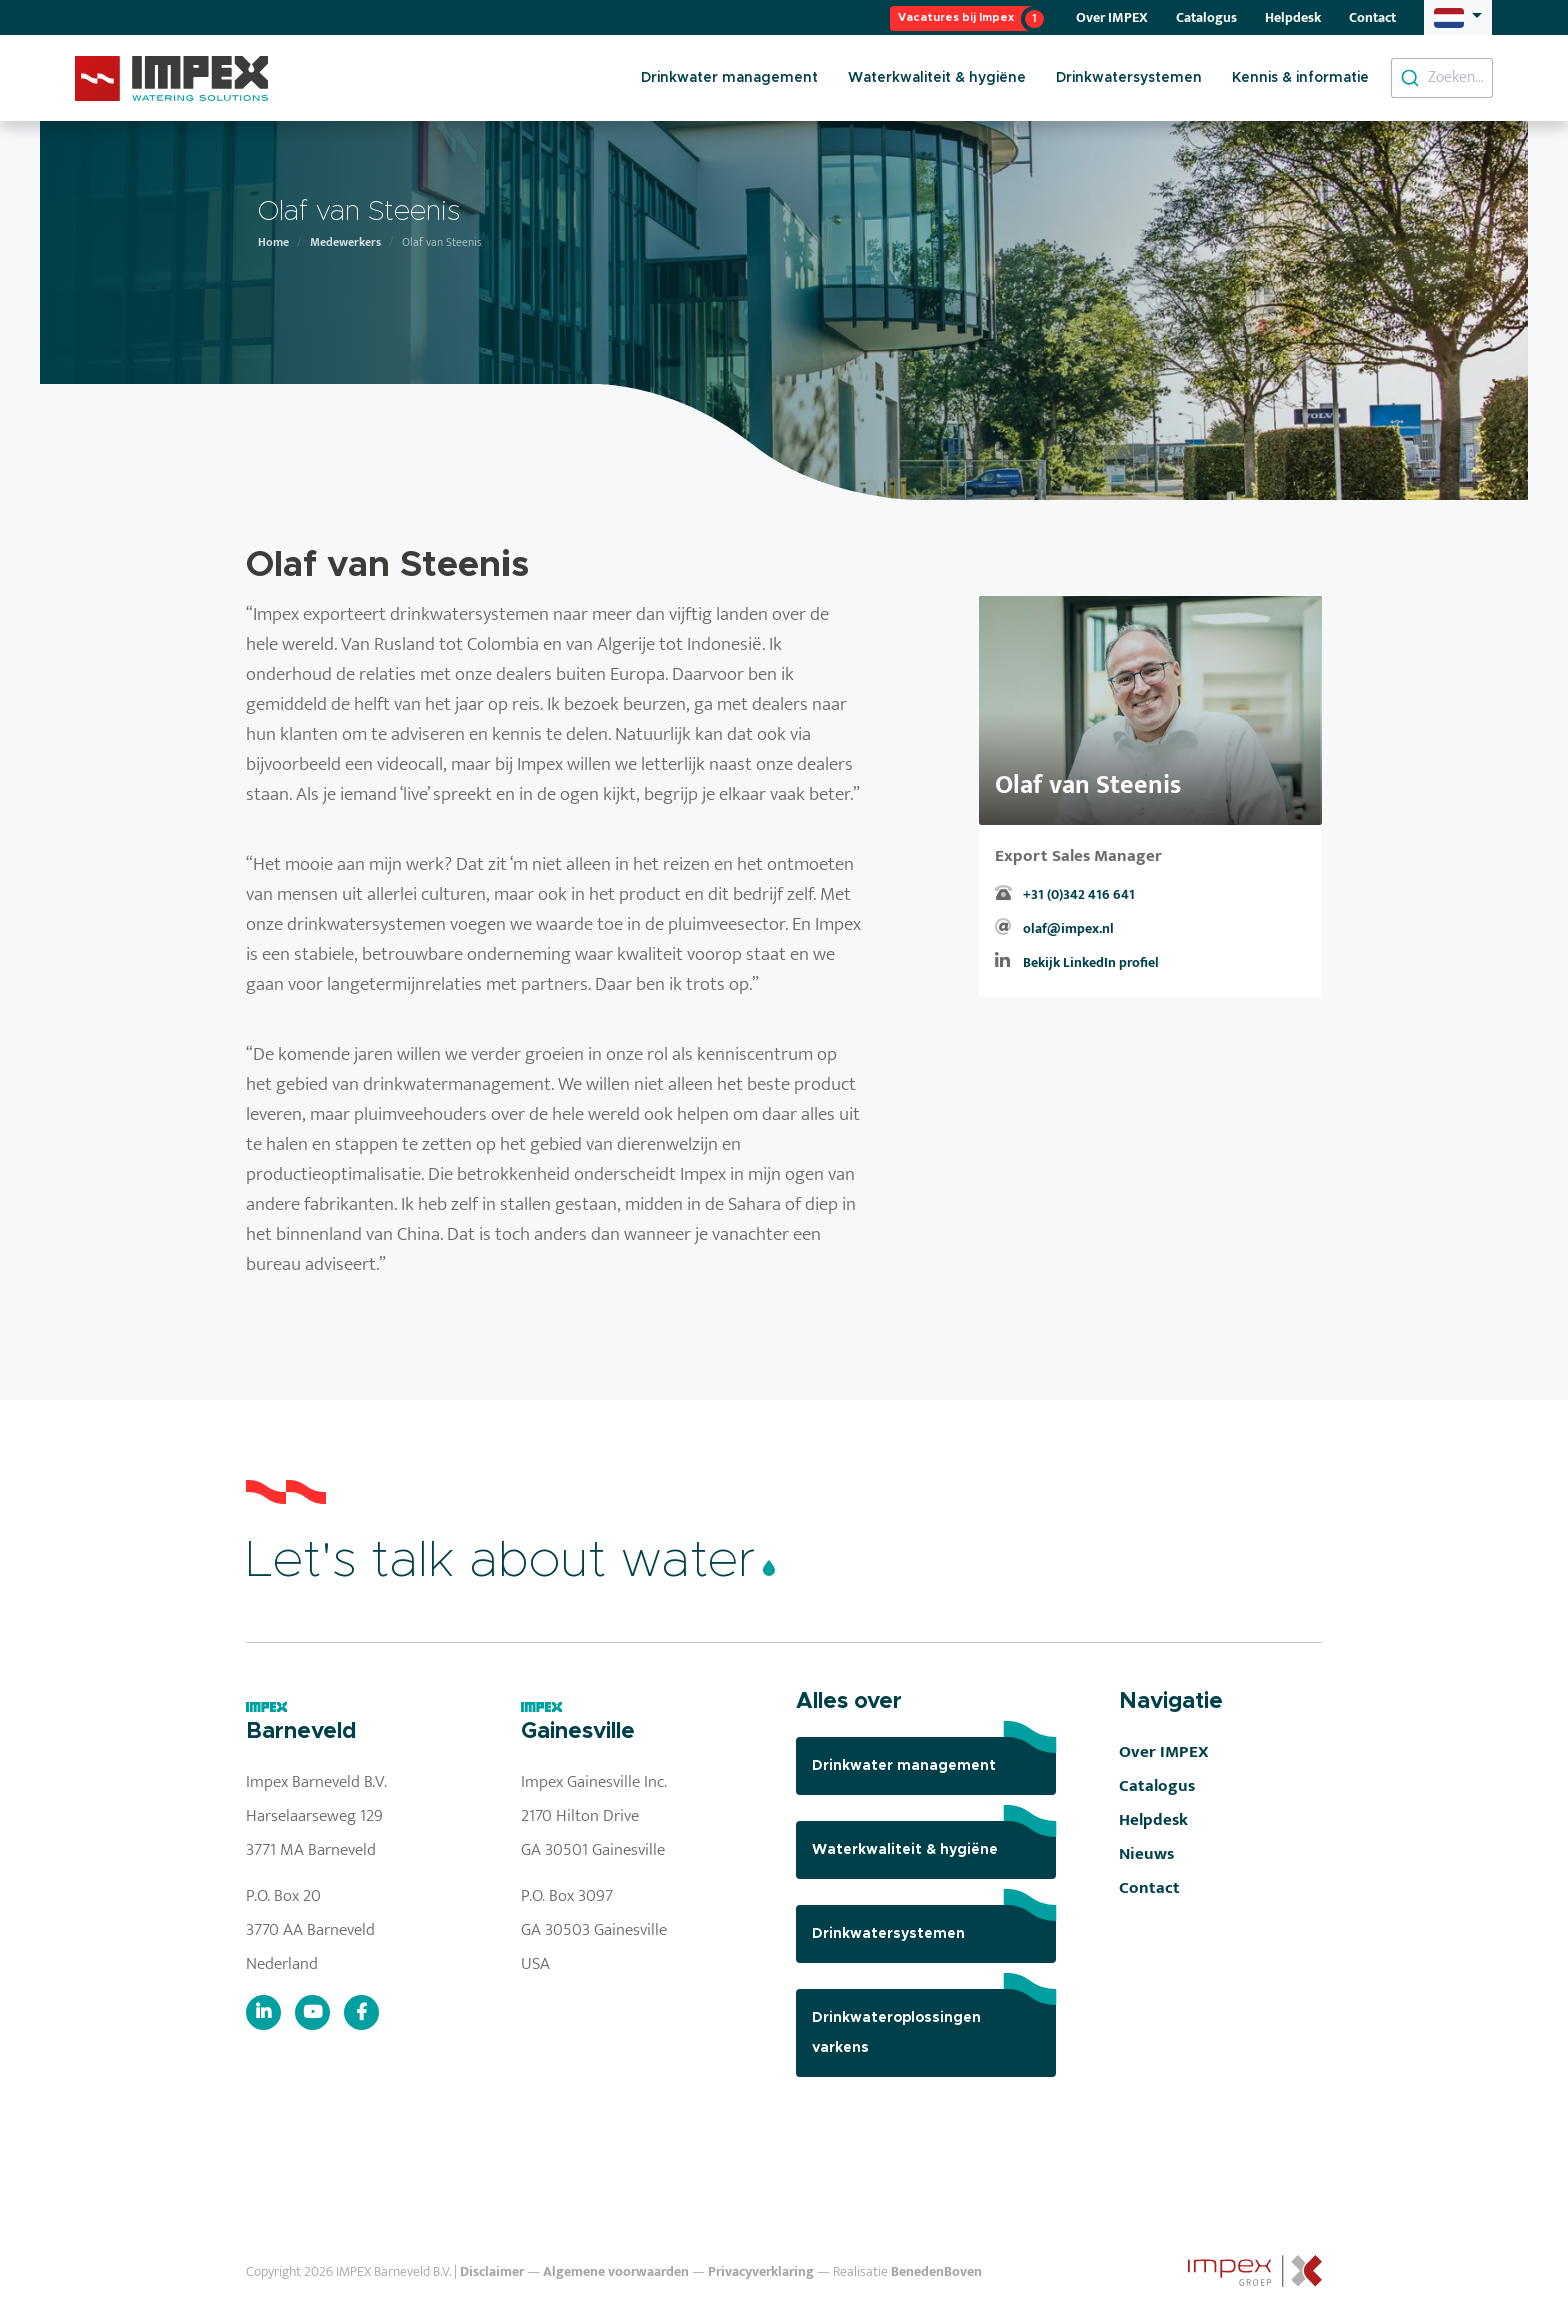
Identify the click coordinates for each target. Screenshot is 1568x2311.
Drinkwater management (729, 78)
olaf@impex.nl (1068, 929)
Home (273, 242)
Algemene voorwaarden (616, 2272)
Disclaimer (492, 2272)
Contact (1372, 17)
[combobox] (1442, 78)
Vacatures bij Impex (956, 17)
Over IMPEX (1112, 17)
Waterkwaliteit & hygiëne (937, 78)
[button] (1458, 17)
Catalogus (1206, 17)
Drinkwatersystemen (1129, 78)
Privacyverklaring (761, 2272)
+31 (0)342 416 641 (1079, 895)
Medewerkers (345, 242)
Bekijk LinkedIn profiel (1091, 963)
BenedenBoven (936, 2272)
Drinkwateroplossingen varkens (934, 2022)
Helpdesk (1293, 17)
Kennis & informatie (1300, 78)
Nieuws (1146, 1854)
